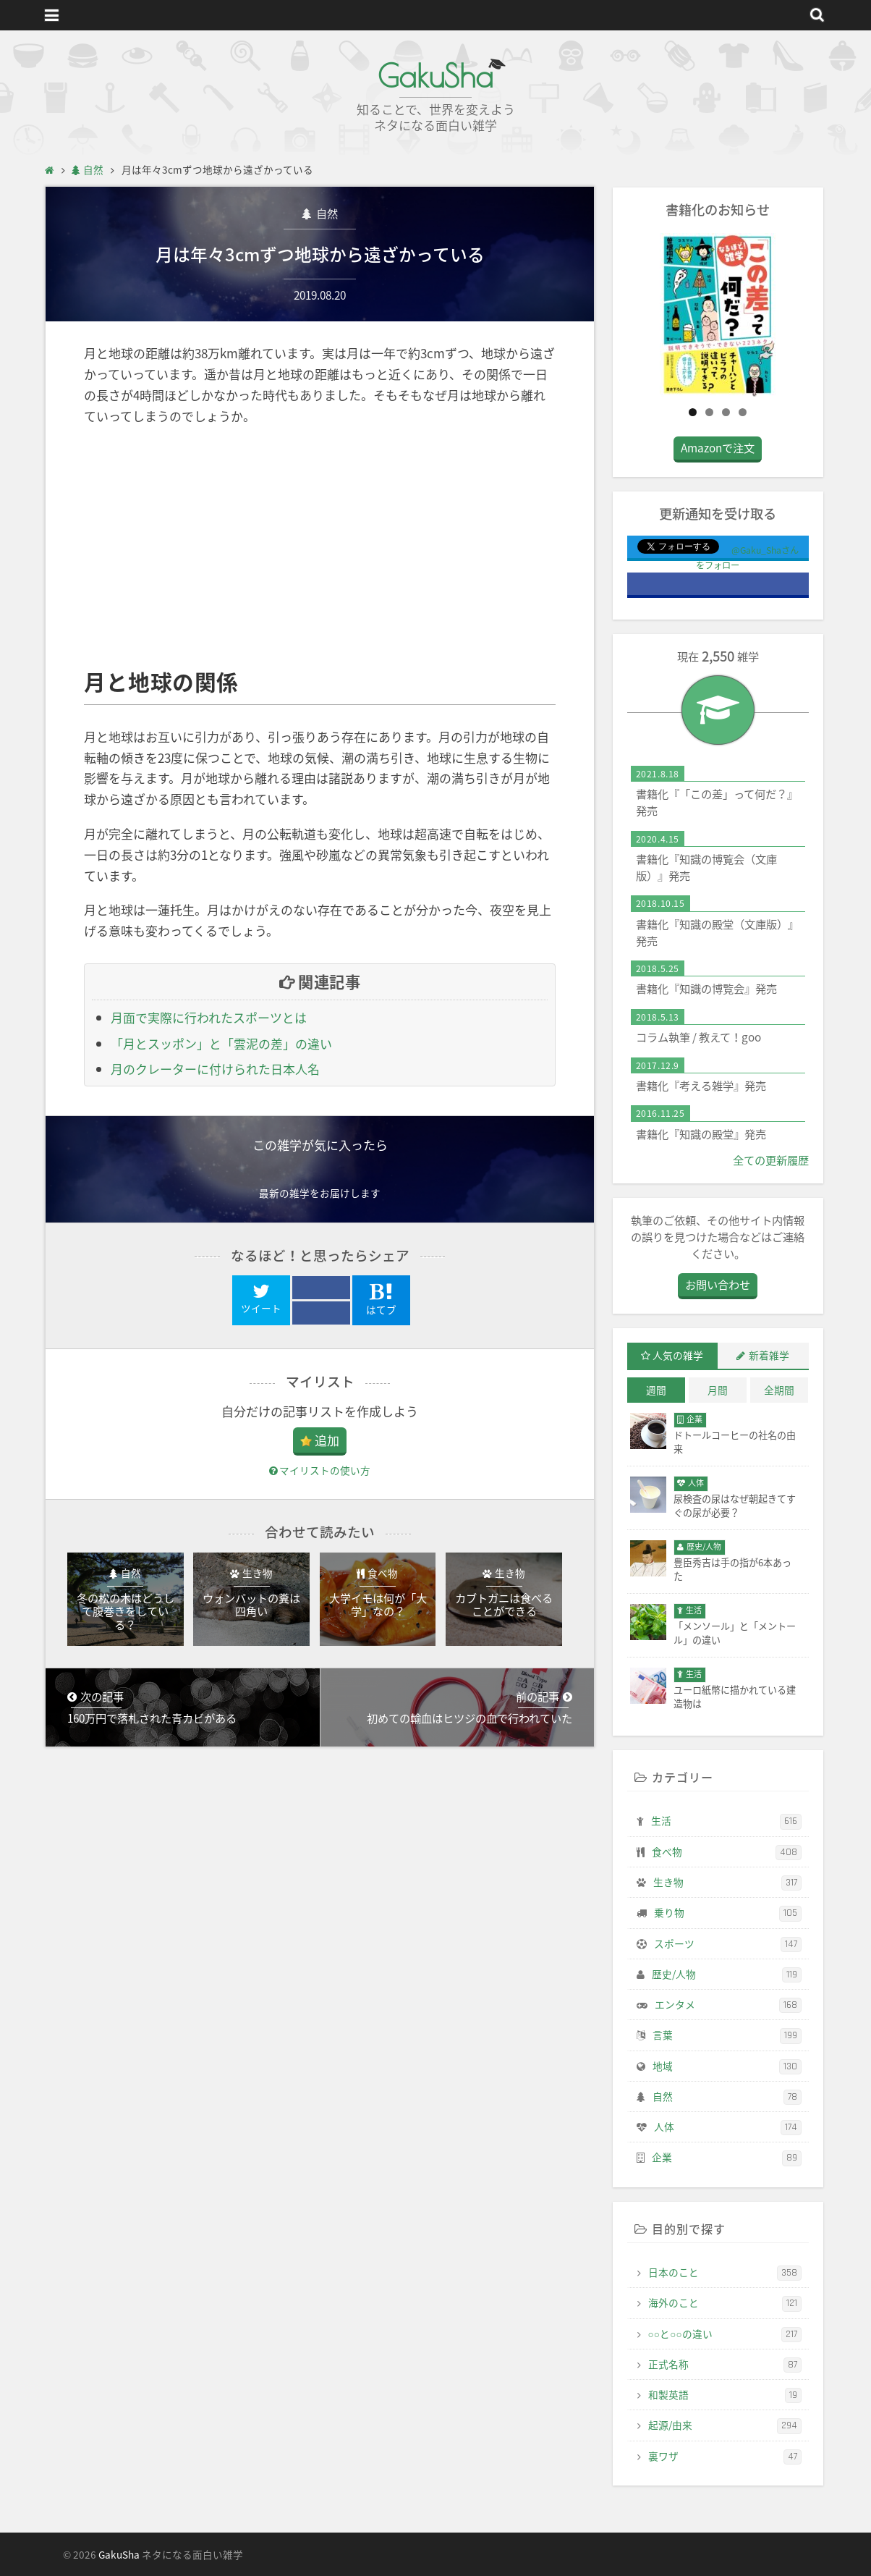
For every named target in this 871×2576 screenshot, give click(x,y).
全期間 (779, 1389)
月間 (718, 1389)
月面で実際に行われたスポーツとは (209, 1017)
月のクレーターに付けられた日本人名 (215, 1069)
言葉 (727, 2035)
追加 (327, 1440)
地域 (727, 2066)
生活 (726, 1821)
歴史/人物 (727, 1974)
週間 (656, 1389)
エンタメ (728, 2005)
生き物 (727, 1883)
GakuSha (435, 76)
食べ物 (727, 1852)
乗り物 (728, 1913)
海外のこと (725, 2303)
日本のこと (725, 2273)
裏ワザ (725, 2457)
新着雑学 (769, 1355)
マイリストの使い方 (319, 1470)
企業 (727, 2158)
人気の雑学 (678, 1355)
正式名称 (725, 2365)
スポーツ (728, 1944)
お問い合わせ (717, 1284)
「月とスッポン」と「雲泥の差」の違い (221, 1043)
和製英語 (725, 2395)
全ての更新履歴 (771, 1160)
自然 (326, 213)
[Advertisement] (320, 547)
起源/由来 (725, 2425)
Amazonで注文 (718, 447)
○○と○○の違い (725, 2334)
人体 (728, 2127)
